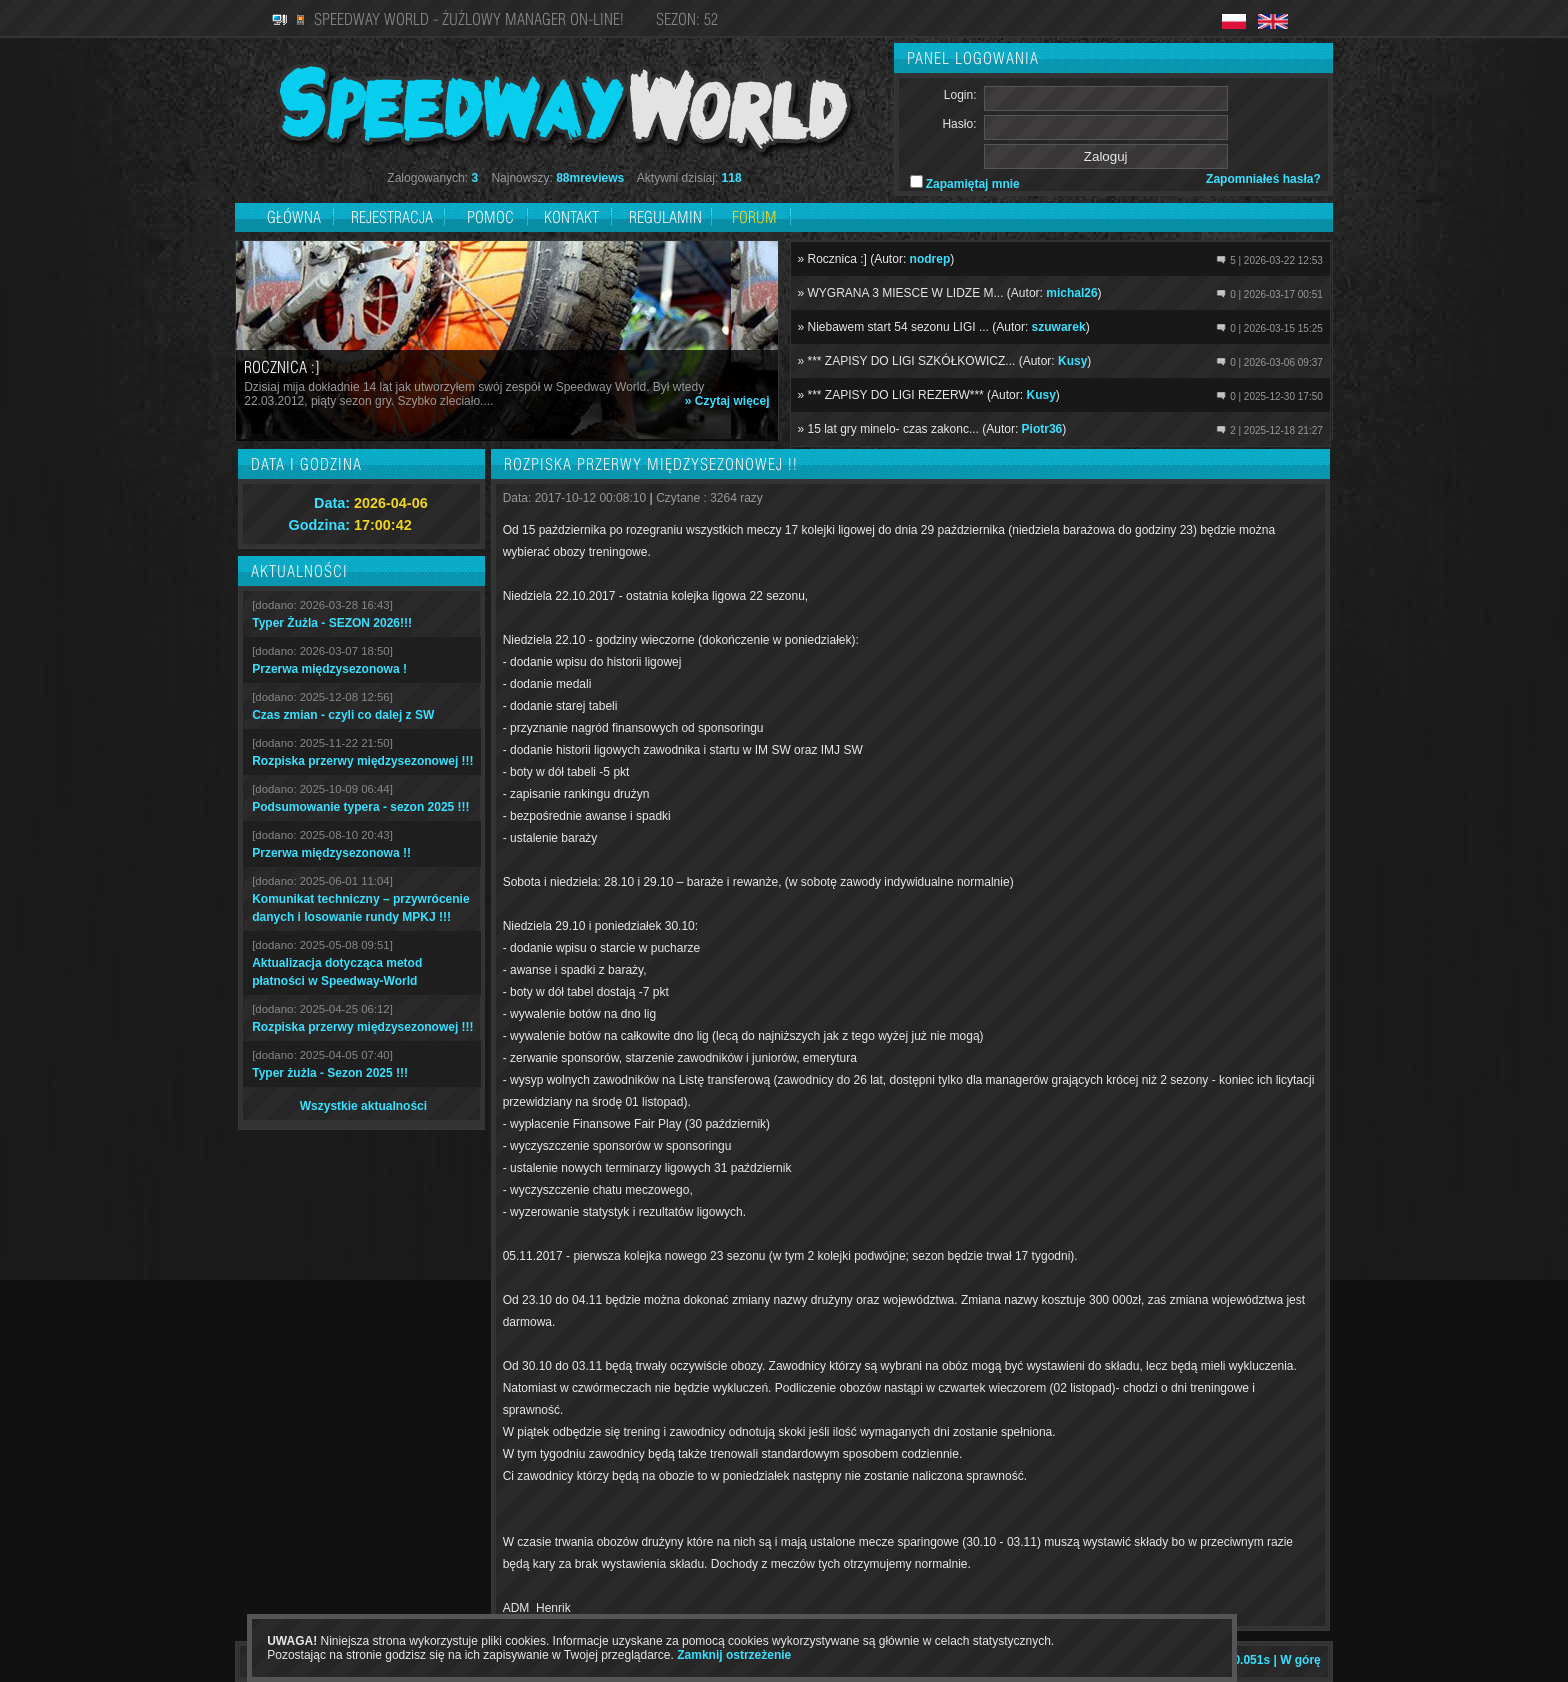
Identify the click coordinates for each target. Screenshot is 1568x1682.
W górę (1300, 1660)
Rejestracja (394, 217)
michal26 (1071, 293)
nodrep (930, 259)
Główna (294, 217)
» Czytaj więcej (727, 401)
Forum (754, 217)
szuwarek (1059, 327)
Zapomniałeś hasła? (1263, 179)
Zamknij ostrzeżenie (734, 1655)
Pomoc (490, 217)
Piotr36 (1042, 429)
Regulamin (665, 217)
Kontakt (571, 217)
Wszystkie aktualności (363, 1106)
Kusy (1072, 361)
